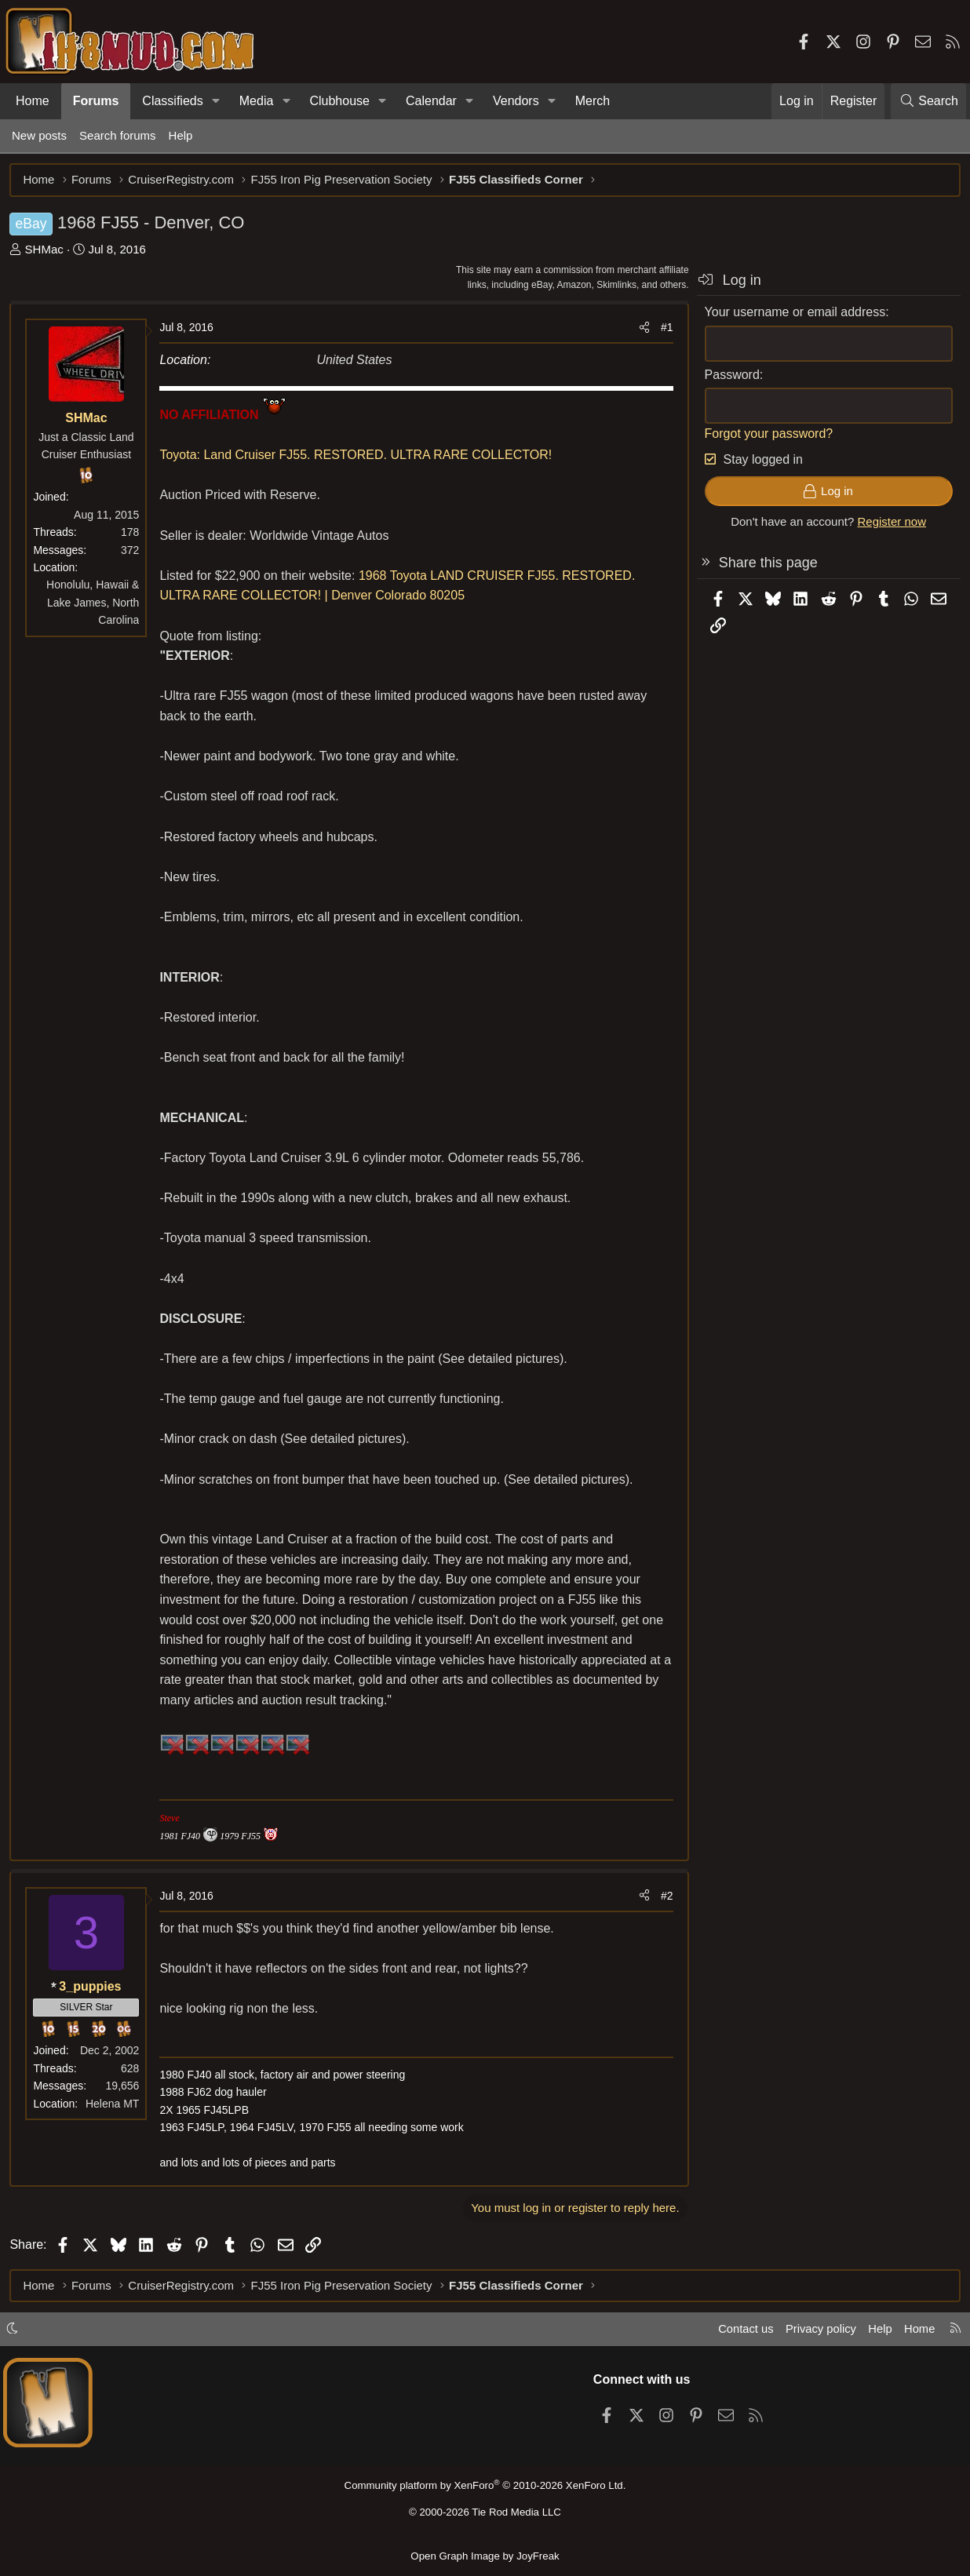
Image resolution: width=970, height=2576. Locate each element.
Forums (96, 100)
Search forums (117, 135)
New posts (39, 135)
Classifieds (172, 100)
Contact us (741, 2330)
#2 (664, 1897)
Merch (592, 100)
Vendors (516, 100)
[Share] (642, 330)
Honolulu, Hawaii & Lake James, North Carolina (95, 605)
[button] (216, 101)
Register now (889, 523)
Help (181, 135)
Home (32, 100)
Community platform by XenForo (485, 2486)
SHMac (46, 250)
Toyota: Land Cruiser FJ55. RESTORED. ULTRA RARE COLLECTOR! (358, 457)
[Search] (928, 101)
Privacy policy (818, 2330)
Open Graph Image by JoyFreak (485, 2555)
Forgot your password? (766, 435)
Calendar (431, 100)
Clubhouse (339, 100)
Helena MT (114, 2105)
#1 (664, 329)
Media (256, 100)
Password (729, 376)
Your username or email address (793, 314)
